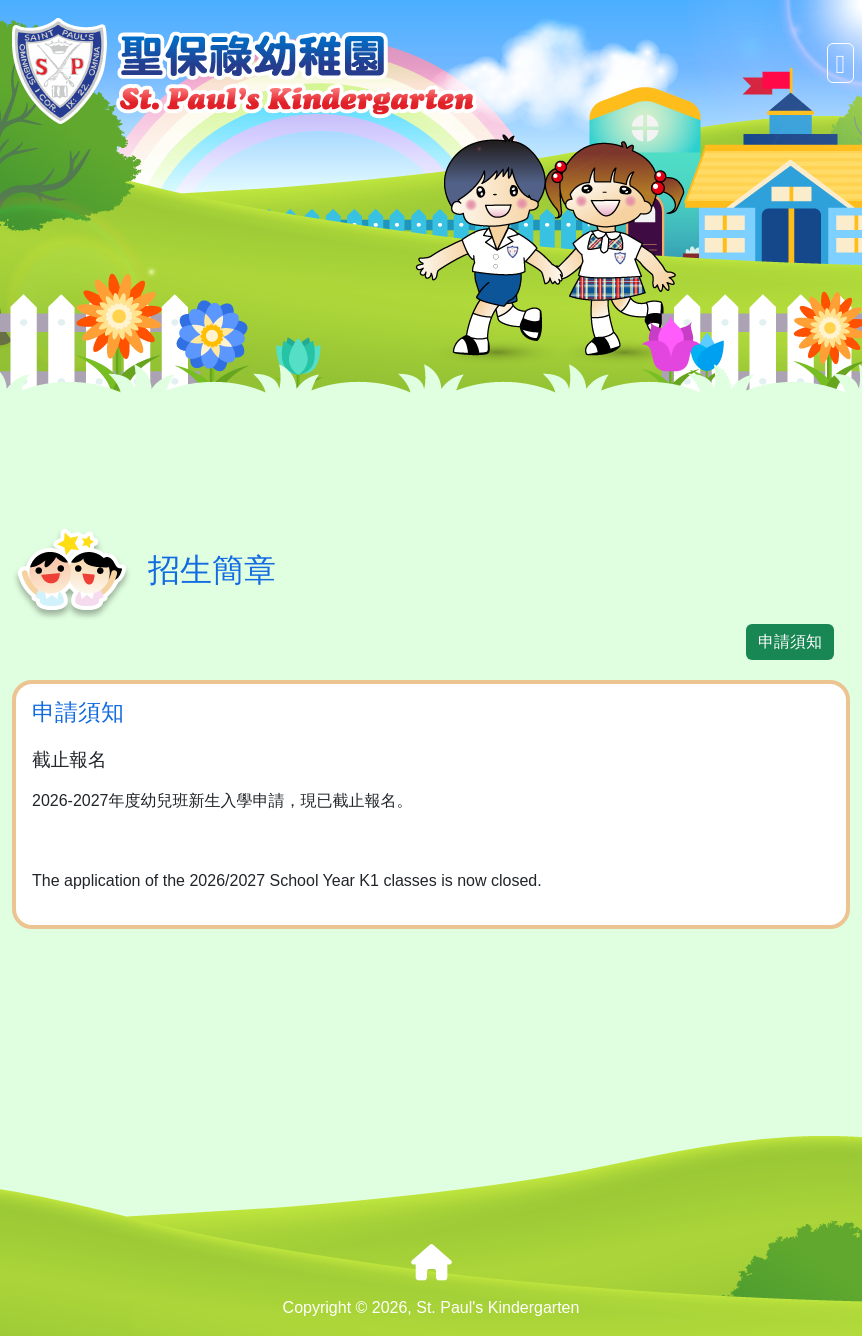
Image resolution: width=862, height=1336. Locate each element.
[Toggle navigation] (841, 62)
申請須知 (790, 641)
